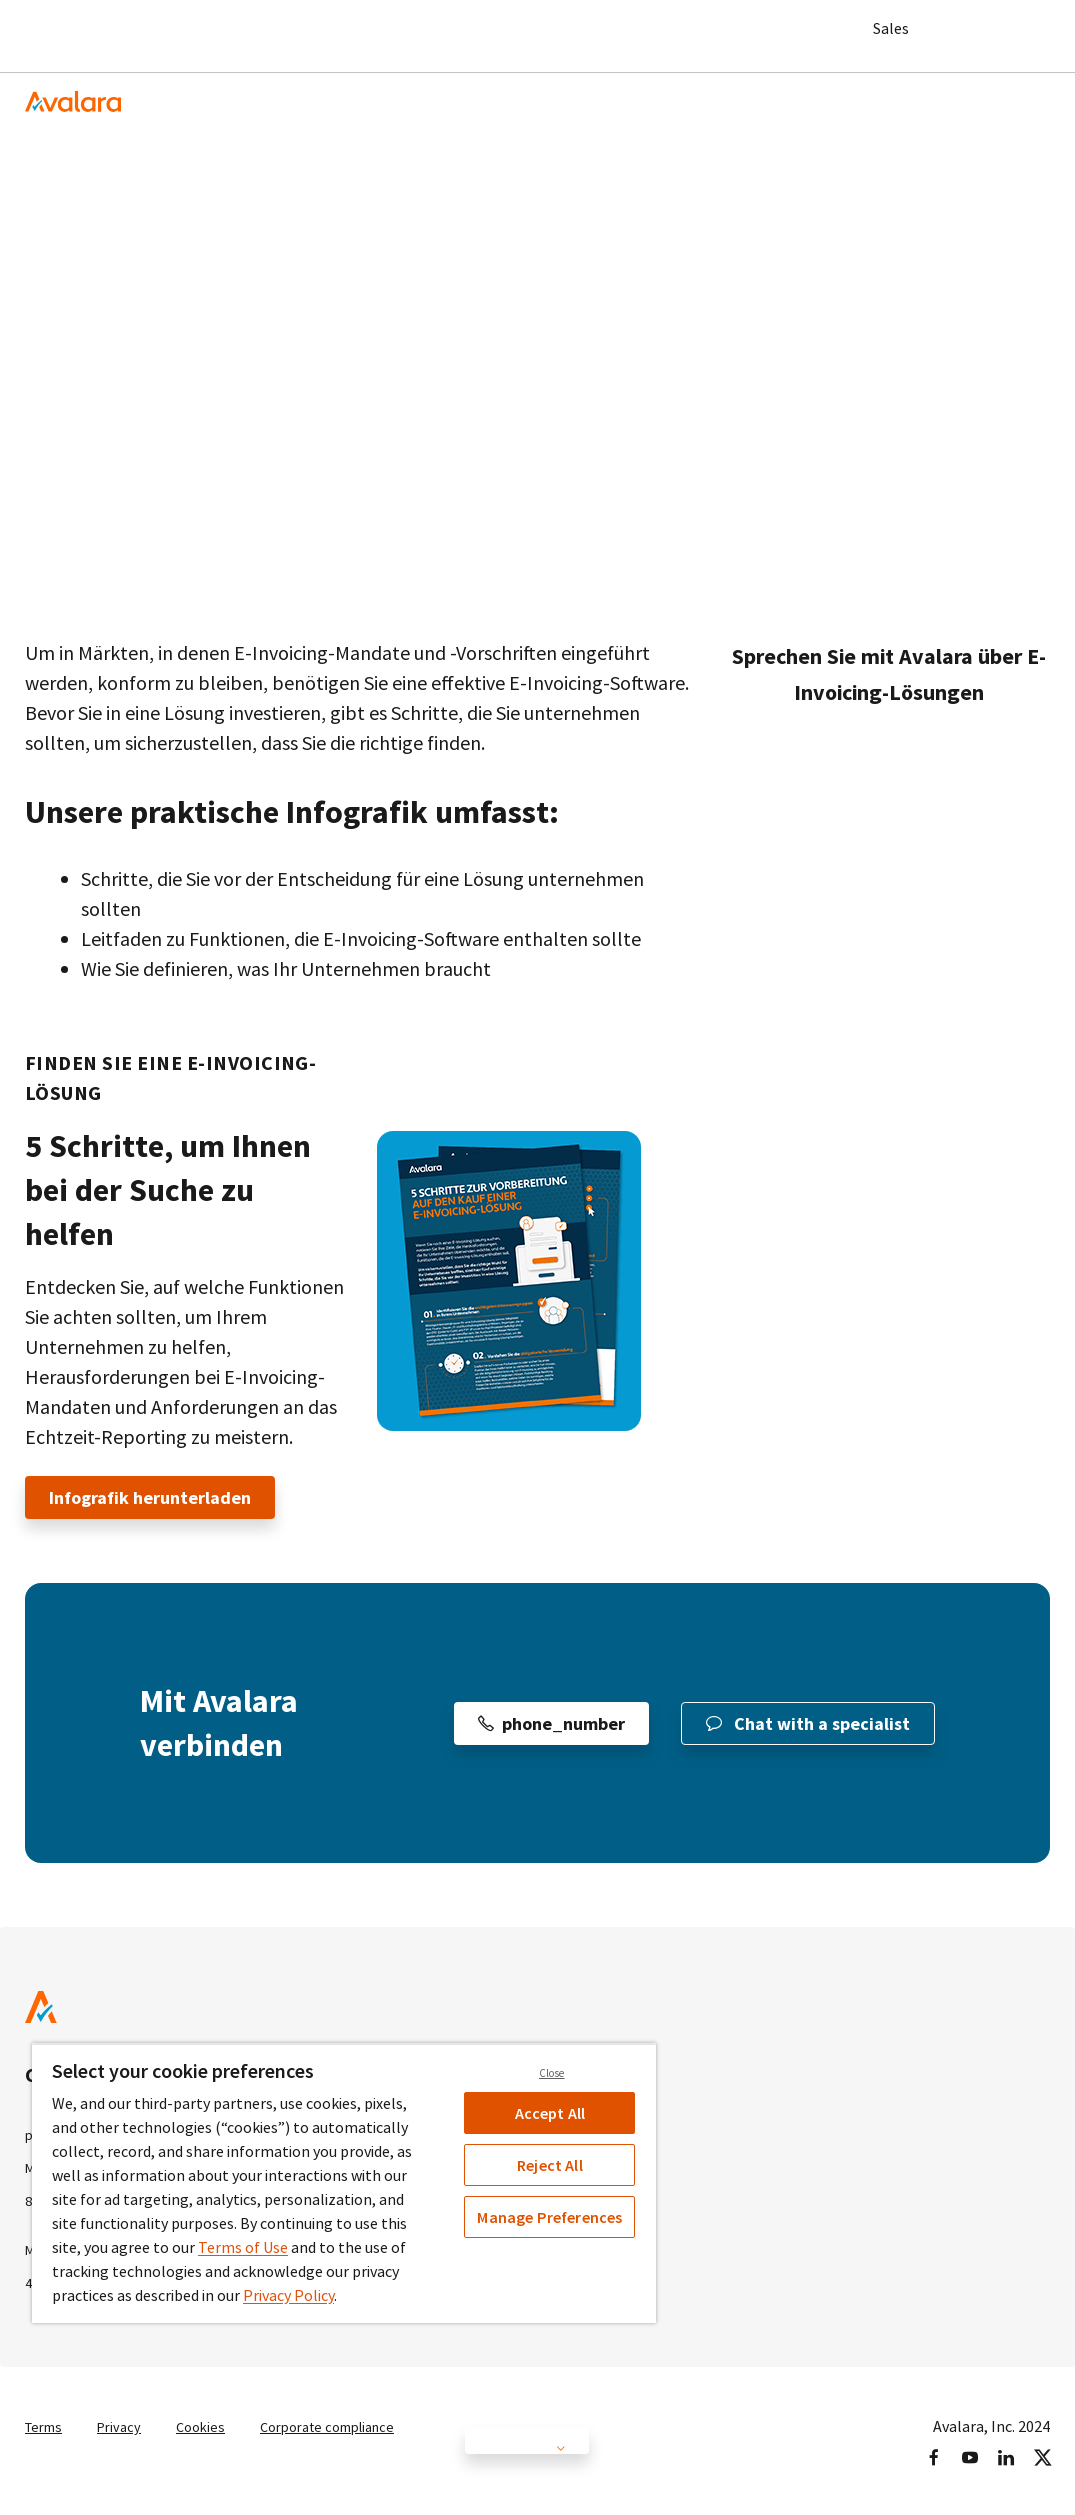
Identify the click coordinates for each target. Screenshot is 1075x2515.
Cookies (213, 2425)
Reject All (550, 2165)
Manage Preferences (549, 2217)
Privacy (128, 2425)
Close (552, 2073)
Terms (47, 2425)
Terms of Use (243, 2247)
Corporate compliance (351, 2425)
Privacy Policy (288, 2295)
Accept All (550, 2113)
